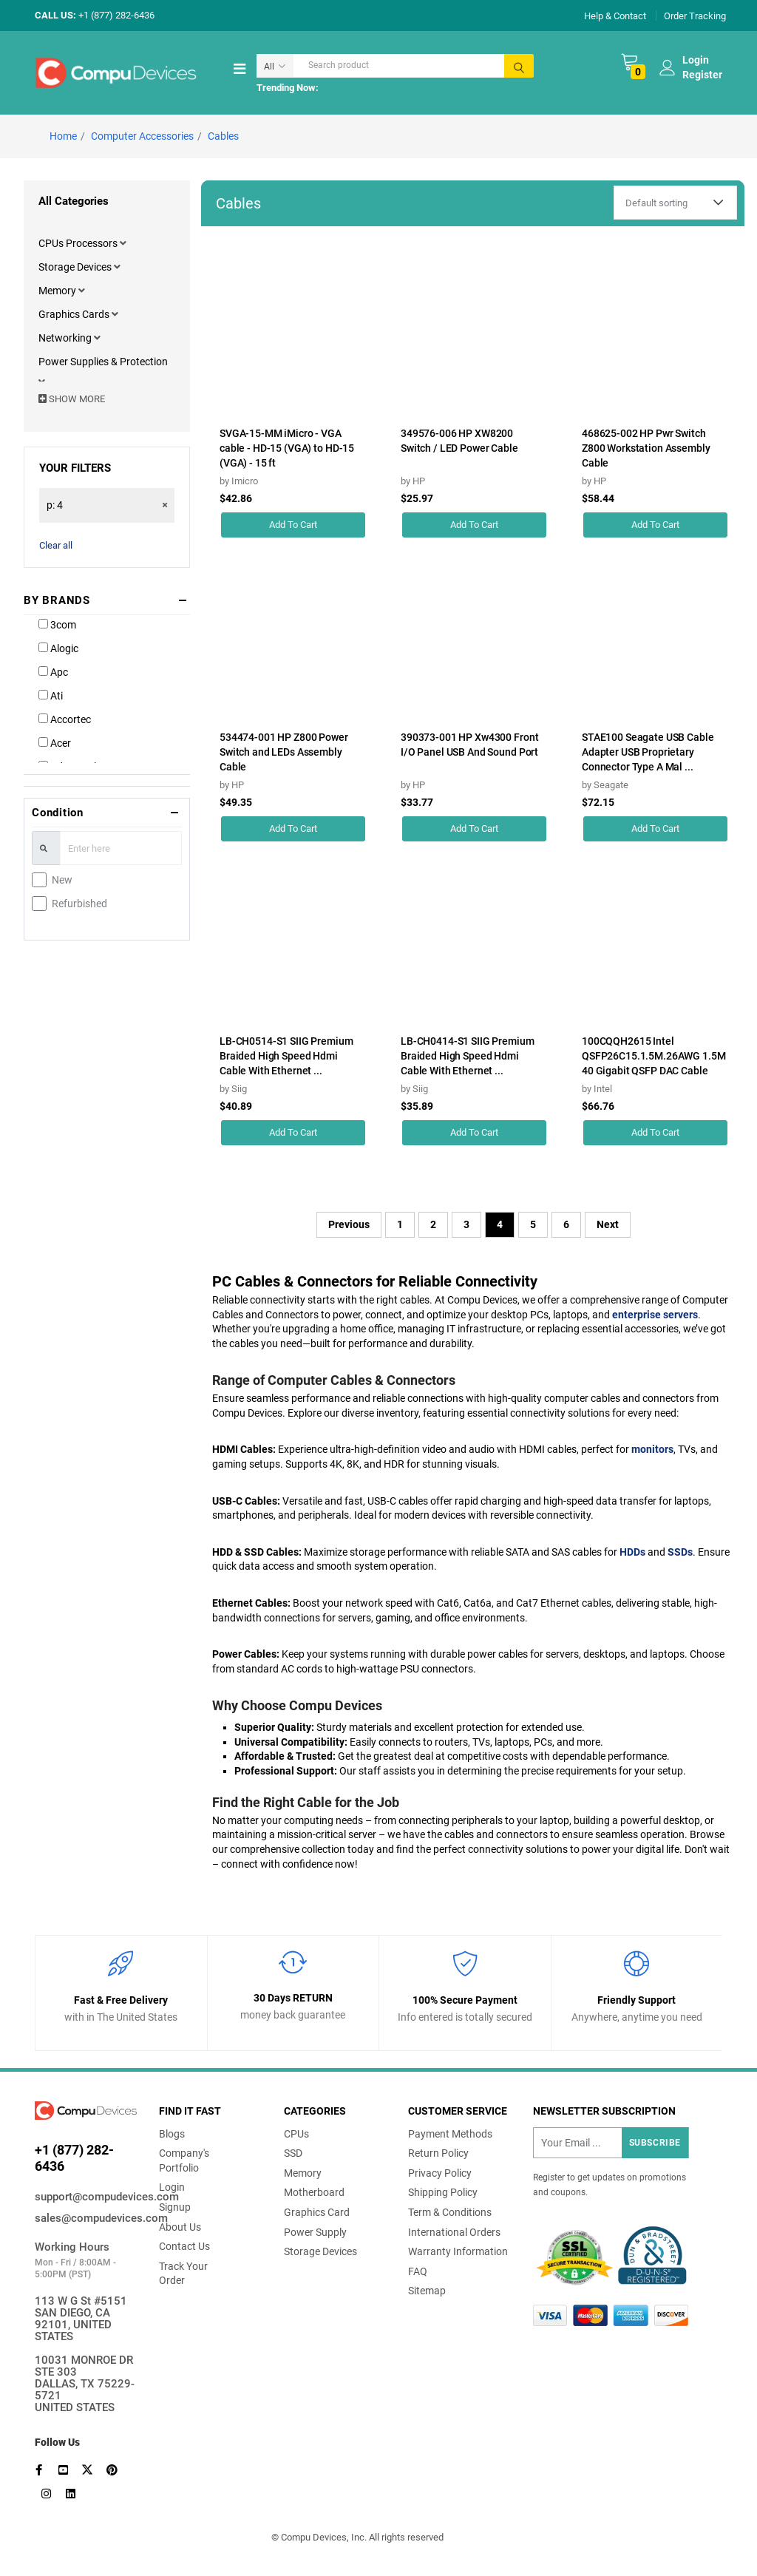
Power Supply (315, 2232)
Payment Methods (450, 2134)
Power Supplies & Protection (103, 361)
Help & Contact (615, 15)
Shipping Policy (443, 2192)
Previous (349, 1224)
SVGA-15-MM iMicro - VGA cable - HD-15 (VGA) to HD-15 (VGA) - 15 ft (287, 448)
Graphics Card (317, 2212)
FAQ (417, 2271)
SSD (293, 2153)
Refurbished (79, 903)
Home (63, 136)
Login (172, 2187)
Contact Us (184, 2246)
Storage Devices (76, 267)
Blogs (172, 2134)
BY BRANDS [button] (57, 600)
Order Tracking (695, 15)
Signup (175, 2207)
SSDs (680, 1552)
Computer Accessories (142, 136)
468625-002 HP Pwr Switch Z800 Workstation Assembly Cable (646, 448)
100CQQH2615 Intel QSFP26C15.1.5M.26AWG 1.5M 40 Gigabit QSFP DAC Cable (654, 1056)
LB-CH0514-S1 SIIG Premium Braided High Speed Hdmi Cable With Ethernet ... (286, 1056)
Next (608, 1224)
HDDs (632, 1552)
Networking (66, 338)
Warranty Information (458, 2251)
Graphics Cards (75, 314)
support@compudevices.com (86, 2196)
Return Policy (438, 2153)
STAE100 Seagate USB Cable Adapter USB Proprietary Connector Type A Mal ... (648, 752)
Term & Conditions (450, 2212)
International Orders (454, 2232)
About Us (180, 2227)
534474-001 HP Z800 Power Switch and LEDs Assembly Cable (284, 752)
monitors (652, 1449)
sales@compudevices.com (86, 2218)
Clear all (55, 545)
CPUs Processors (79, 243)
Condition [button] (58, 812)
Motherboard (314, 2192)
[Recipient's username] (611, 2142)
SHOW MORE (71, 398)
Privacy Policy (440, 2173)
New (62, 880)
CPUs (296, 2134)
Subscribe (655, 2143)
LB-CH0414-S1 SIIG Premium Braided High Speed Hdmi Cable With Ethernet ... (467, 1056)
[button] (123, 243)
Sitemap (427, 2291)
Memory (58, 290)
